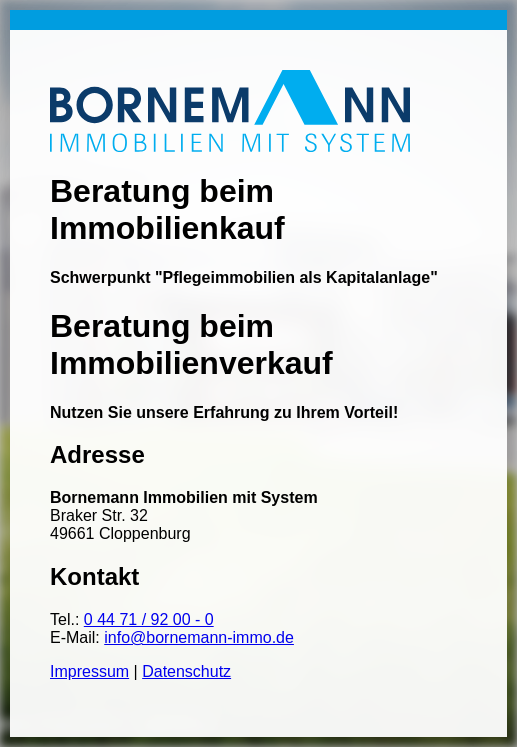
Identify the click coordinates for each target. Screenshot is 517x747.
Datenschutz (186, 671)
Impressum (89, 671)
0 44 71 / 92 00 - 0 (149, 619)
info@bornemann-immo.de (199, 637)
